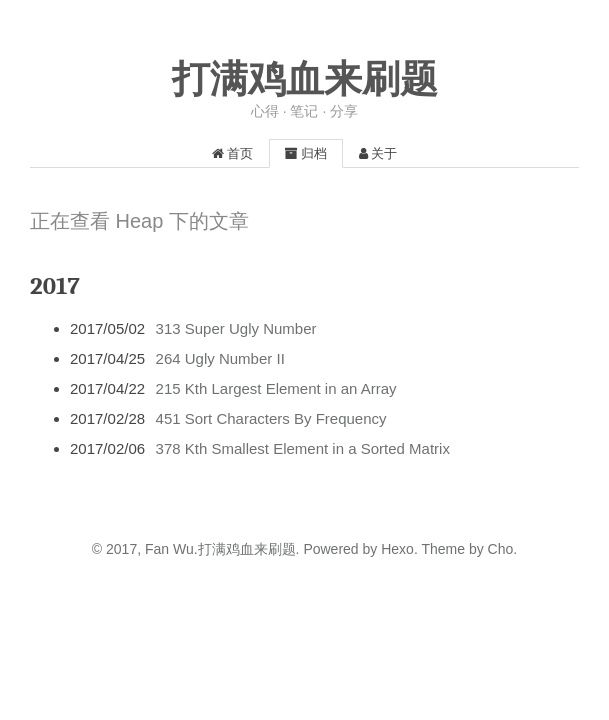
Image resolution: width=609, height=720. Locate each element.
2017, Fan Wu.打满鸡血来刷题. (202, 549)
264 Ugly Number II (220, 358)
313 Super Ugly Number (236, 328)
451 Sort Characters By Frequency (271, 418)
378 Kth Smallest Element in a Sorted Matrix (303, 448)
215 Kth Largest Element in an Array (276, 388)
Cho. (500, 549)
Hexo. (397, 549)
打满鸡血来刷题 (305, 79)
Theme (441, 549)
